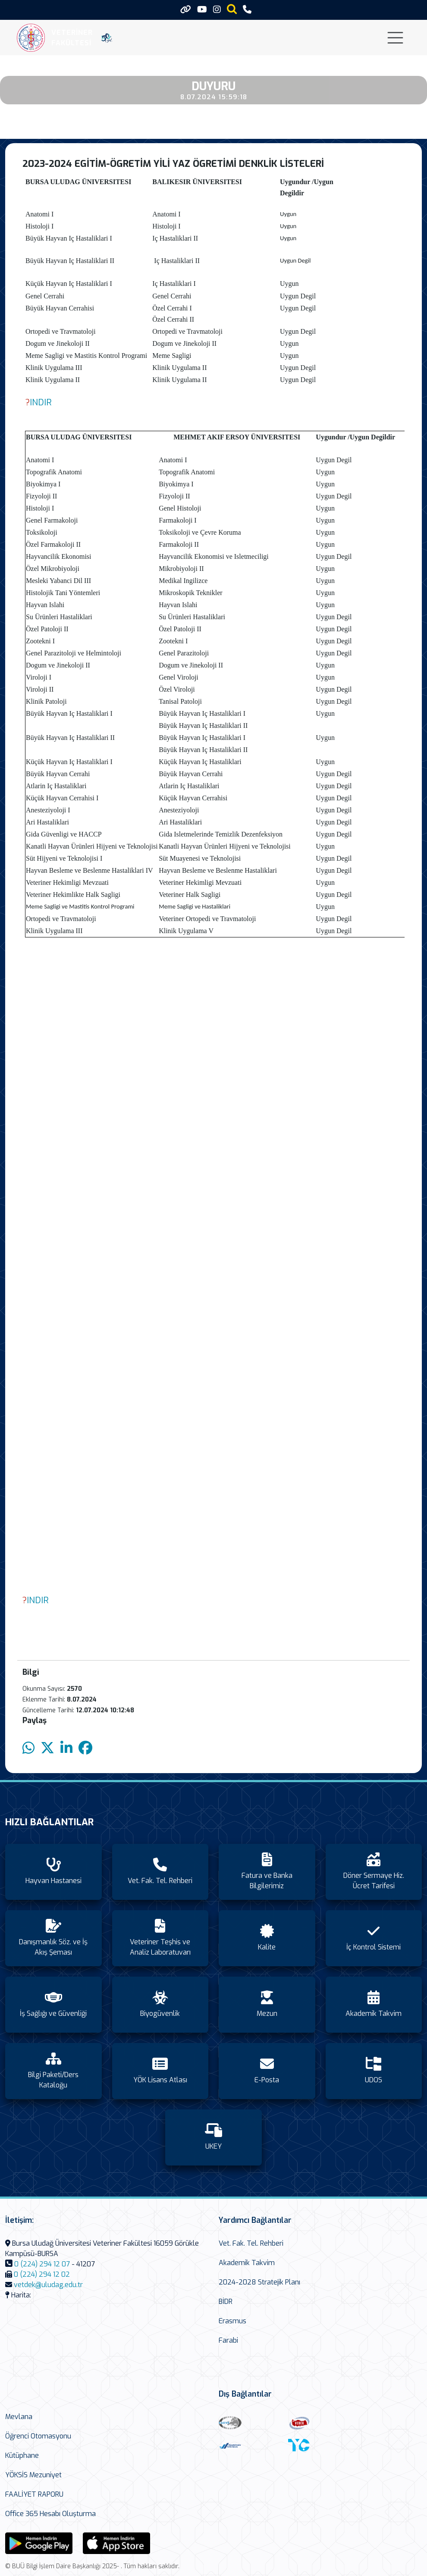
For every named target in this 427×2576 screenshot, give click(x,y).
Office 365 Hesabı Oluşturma (50, 2513)
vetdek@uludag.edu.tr (48, 2284)
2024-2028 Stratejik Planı (259, 2282)
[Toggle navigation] (395, 37)
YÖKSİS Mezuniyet (33, 2474)
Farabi (228, 2340)
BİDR (225, 2301)
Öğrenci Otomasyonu (38, 2436)
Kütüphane (22, 2455)
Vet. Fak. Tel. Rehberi (251, 2243)
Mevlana (18, 2416)
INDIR (41, 402)
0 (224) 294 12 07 (42, 2264)
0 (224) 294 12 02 (42, 2274)
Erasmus (232, 2320)
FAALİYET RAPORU (34, 2494)
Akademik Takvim (247, 2262)
